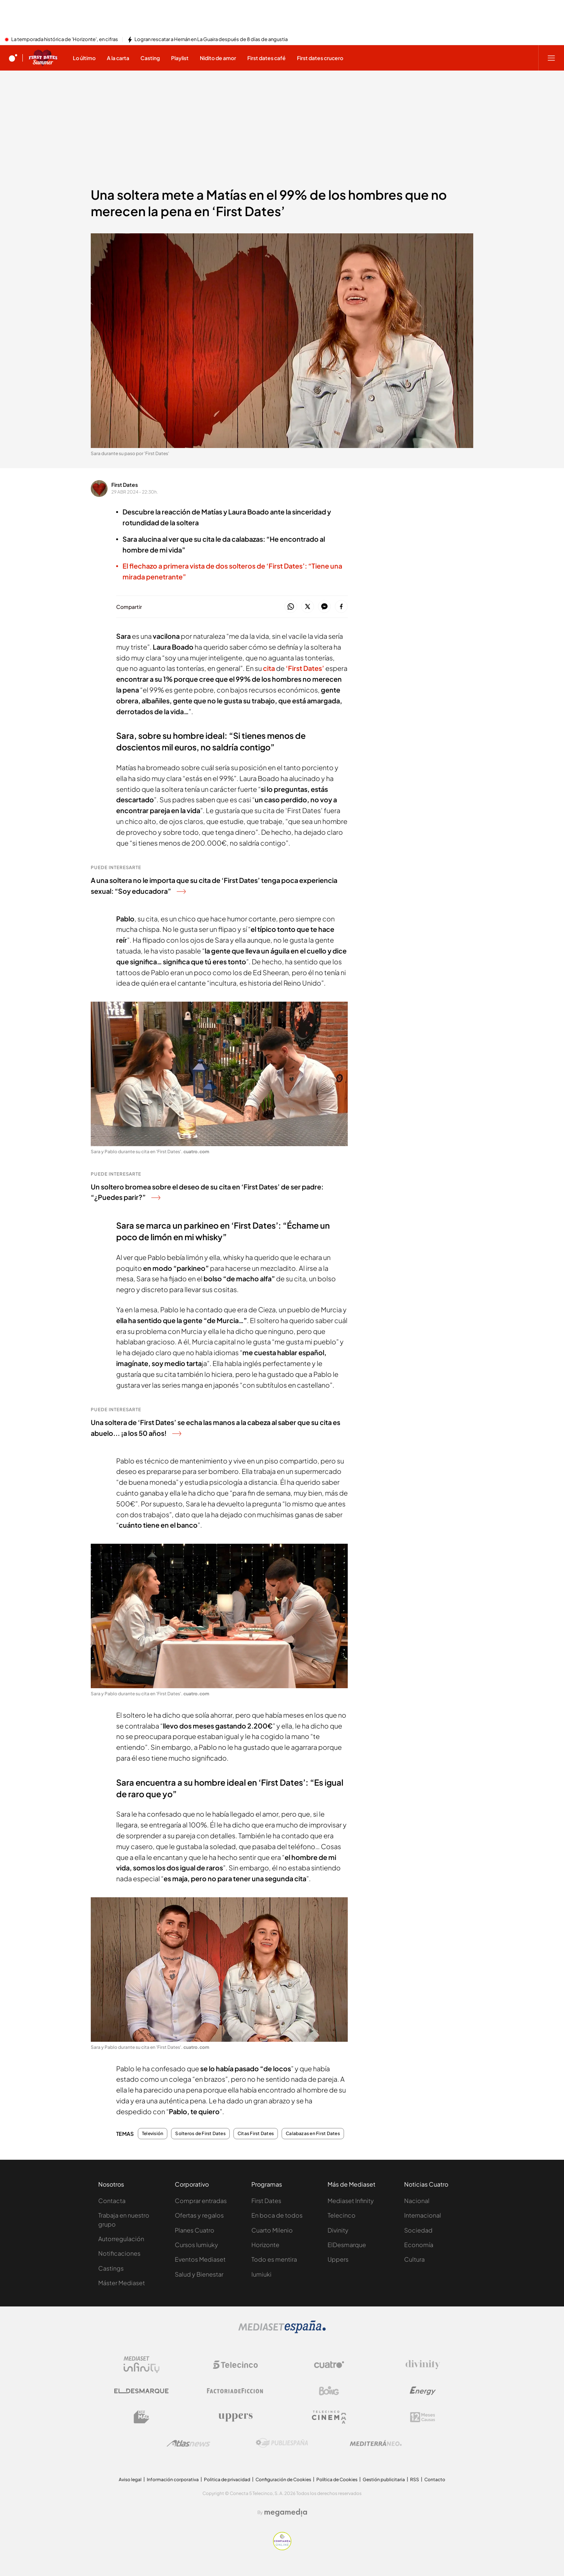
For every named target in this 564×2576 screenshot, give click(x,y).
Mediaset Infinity (351, 2201)
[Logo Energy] (423, 2390)
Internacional (422, 2215)
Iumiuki (261, 2274)
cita (269, 668)
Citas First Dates (256, 2133)
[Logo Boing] (329, 2390)
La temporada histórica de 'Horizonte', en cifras (64, 40)
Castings (111, 2268)
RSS (414, 2479)
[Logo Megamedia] (285, 2512)
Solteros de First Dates (200, 2133)
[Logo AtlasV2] (188, 2443)
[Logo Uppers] (235, 2417)
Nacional (417, 2201)
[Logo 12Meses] (422, 2417)
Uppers (338, 2259)
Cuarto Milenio (272, 2230)
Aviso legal (130, 2479)
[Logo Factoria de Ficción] (235, 2390)
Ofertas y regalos (199, 2215)
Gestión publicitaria (384, 2479)
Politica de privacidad (227, 2479)
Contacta (111, 2201)
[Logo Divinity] (423, 2364)
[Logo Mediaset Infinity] (141, 2364)
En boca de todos (277, 2215)
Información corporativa (173, 2479)
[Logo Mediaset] (282, 2331)
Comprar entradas (201, 2201)
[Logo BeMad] (141, 2417)
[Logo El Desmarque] (141, 2391)
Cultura (414, 2259)
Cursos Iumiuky (196, 2245)
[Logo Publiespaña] (282, 2443)
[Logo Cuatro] (329, 2364)
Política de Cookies (336, 2479)
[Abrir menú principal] (551, 58)
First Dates (124, 484)
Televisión (152, 2133)
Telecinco (342, 2215)
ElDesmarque (347, 2245)
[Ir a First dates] (43, 58)
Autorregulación (121, 2239)
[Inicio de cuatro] (13, 58)
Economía (418, 2245)
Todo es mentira (274, 2259)
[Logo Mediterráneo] (376, 2443)
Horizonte (265, 2245)
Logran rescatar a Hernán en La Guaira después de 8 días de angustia (211, 40)
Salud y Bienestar (199, 2274)
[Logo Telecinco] (235, 2364)
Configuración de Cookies (283, 2479)
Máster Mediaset (121, 2283)
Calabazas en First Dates (313, 2133)
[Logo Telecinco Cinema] (329, 2417)
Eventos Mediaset (200, 2259)
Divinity (338, 2230)
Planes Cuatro (194, 2230)
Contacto (434, 2479)
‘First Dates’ (305, 668)
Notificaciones (119, 2253)
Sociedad (418, 2230)
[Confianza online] (282, 2548)
